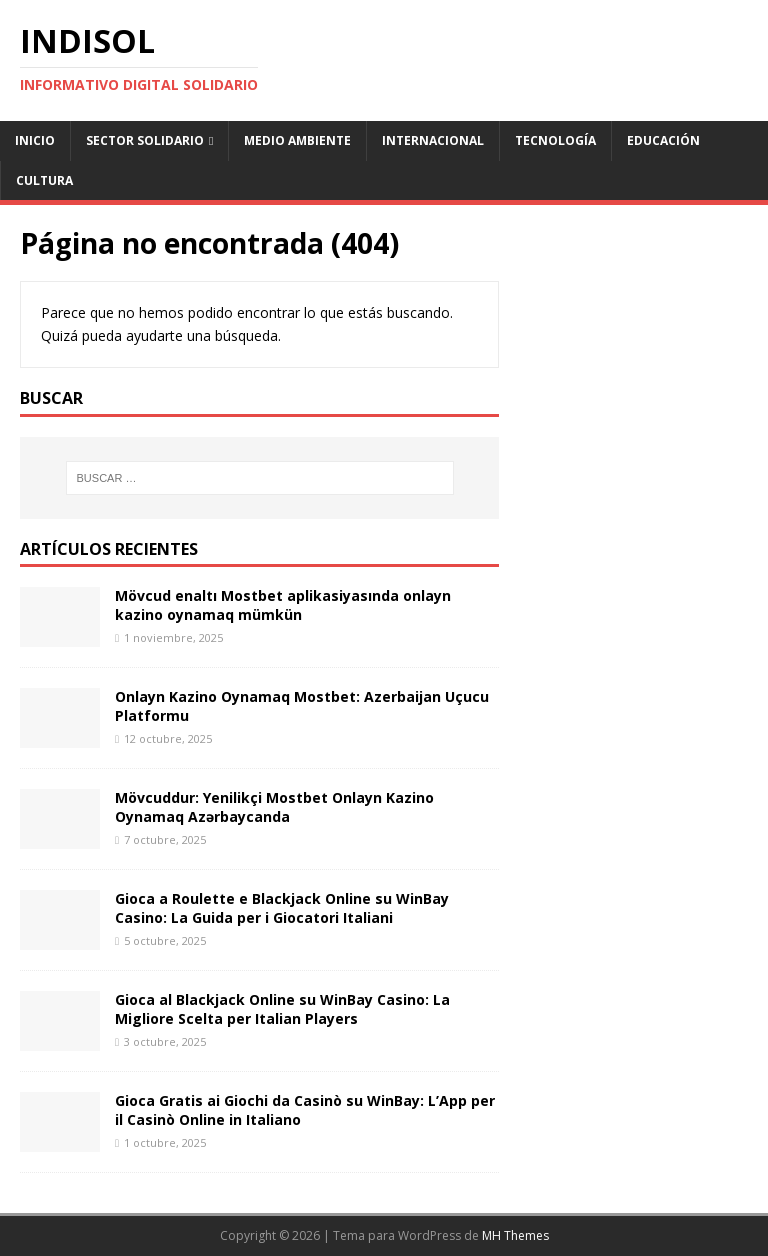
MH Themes (515, 1235)
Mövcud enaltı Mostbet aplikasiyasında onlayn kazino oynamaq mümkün (283, 604)
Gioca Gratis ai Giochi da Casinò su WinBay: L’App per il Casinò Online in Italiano (305, 1109)
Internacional (433, 140)
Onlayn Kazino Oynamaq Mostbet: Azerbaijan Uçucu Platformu (302, 705)
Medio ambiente (297, 140)
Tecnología (555, 140)
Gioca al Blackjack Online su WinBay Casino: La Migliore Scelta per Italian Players (282, 1008)
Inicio (35, 140)
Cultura (44, 180)
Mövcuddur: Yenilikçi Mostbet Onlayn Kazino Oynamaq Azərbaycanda (274, 806)
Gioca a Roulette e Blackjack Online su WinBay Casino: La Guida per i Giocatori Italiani (282, 907)
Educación (663, 140)
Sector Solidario (145, 140)
